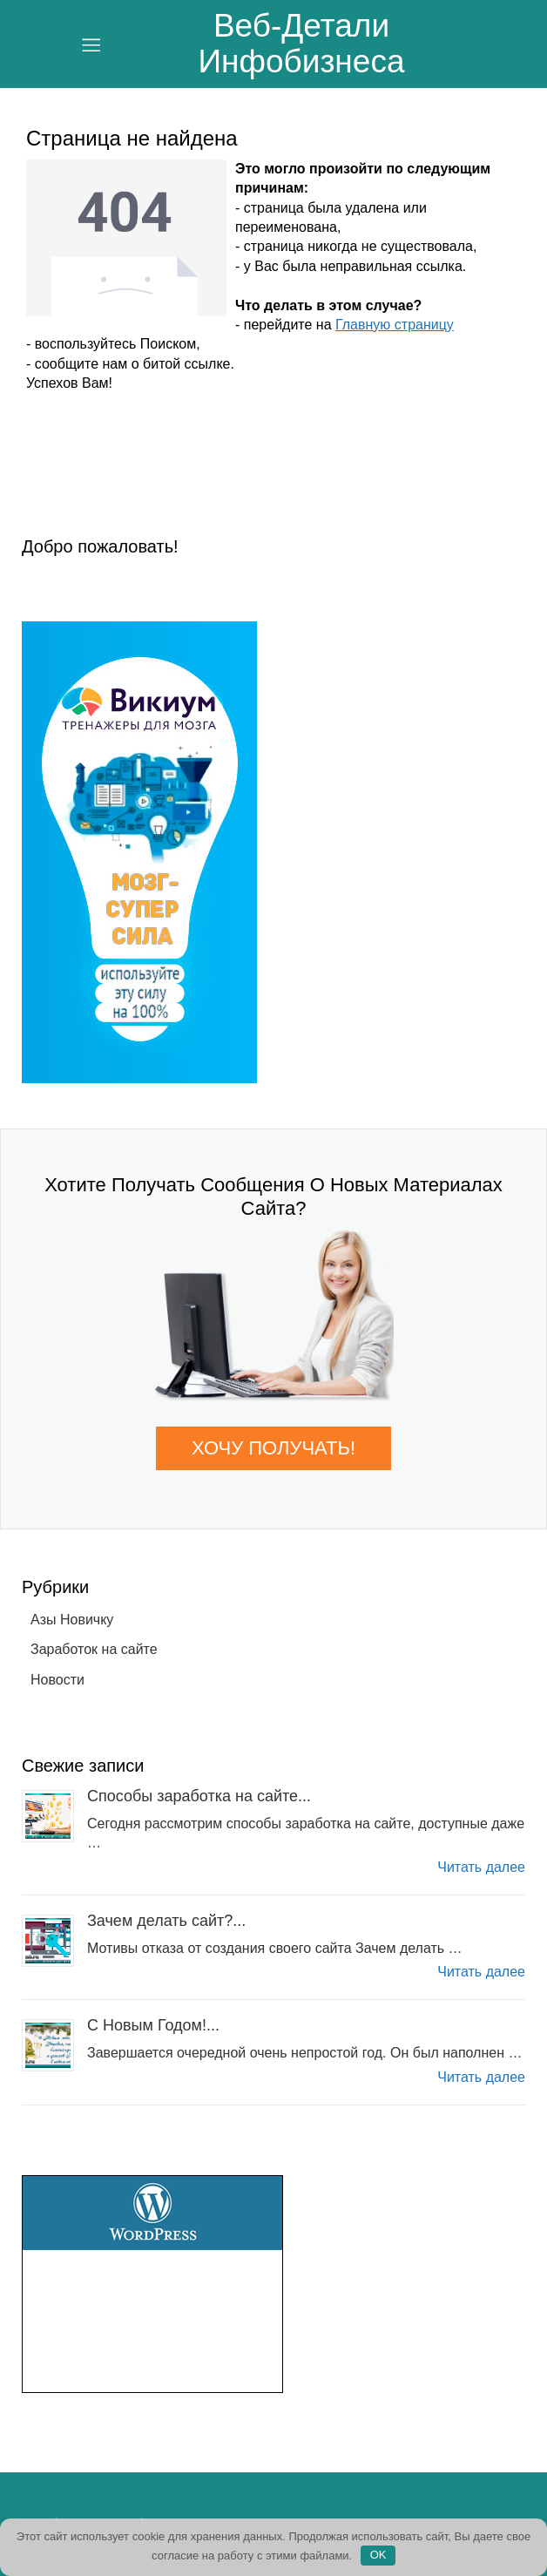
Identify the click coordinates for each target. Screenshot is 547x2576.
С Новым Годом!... (153, 2025)
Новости (57, 1679)
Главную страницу (394, 324)
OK (378, 2554)
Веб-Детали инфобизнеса (302, 43)
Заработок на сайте (94, 1649)
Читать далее (481, 1867)
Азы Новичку (71, 1619)
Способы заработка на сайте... (199, 1796)
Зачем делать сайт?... (166, 1920)
